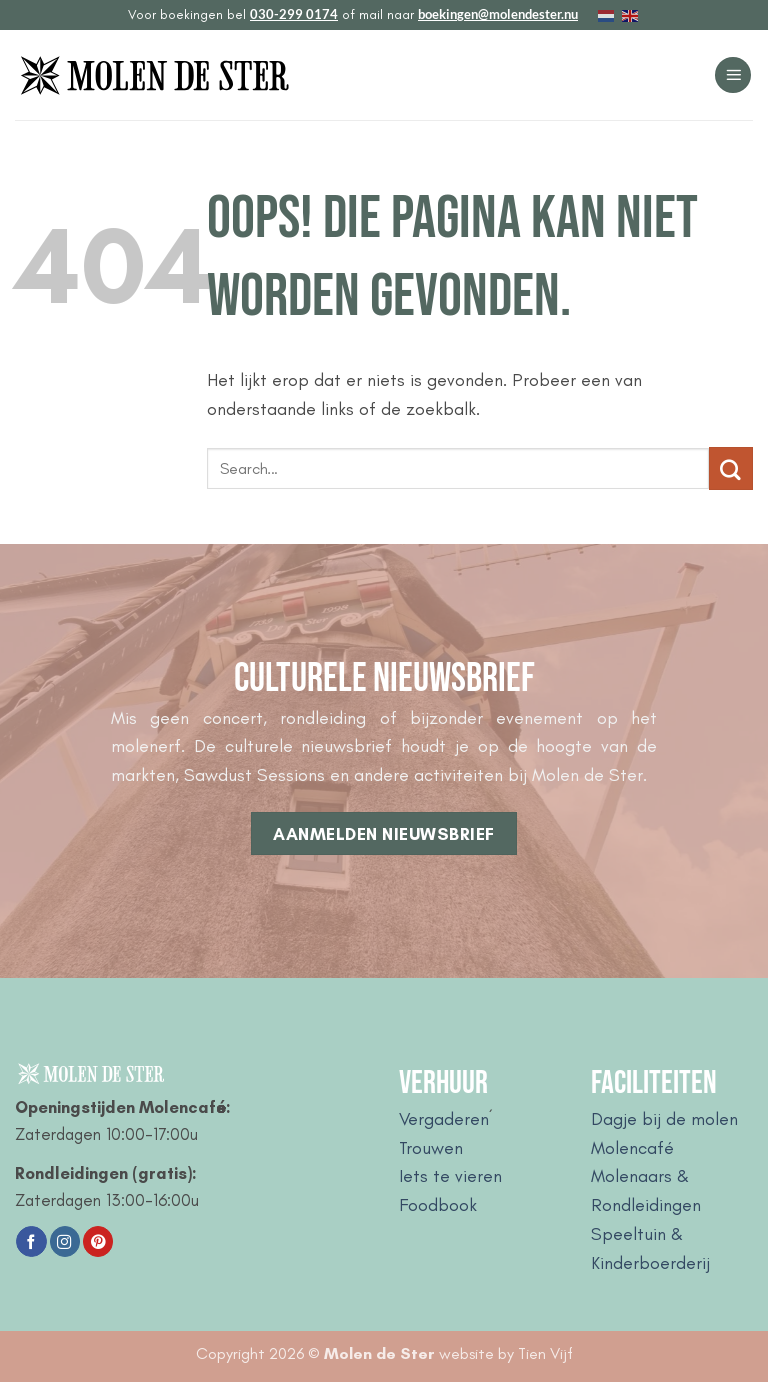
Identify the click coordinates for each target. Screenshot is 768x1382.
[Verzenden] (731, 469)
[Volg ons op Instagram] (65, 1241)
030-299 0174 (294, 14)
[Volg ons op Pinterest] (98, 1241)
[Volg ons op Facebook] (31, 1241)
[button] (733, 75)
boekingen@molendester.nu (498, 14)
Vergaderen (444, 1119)
